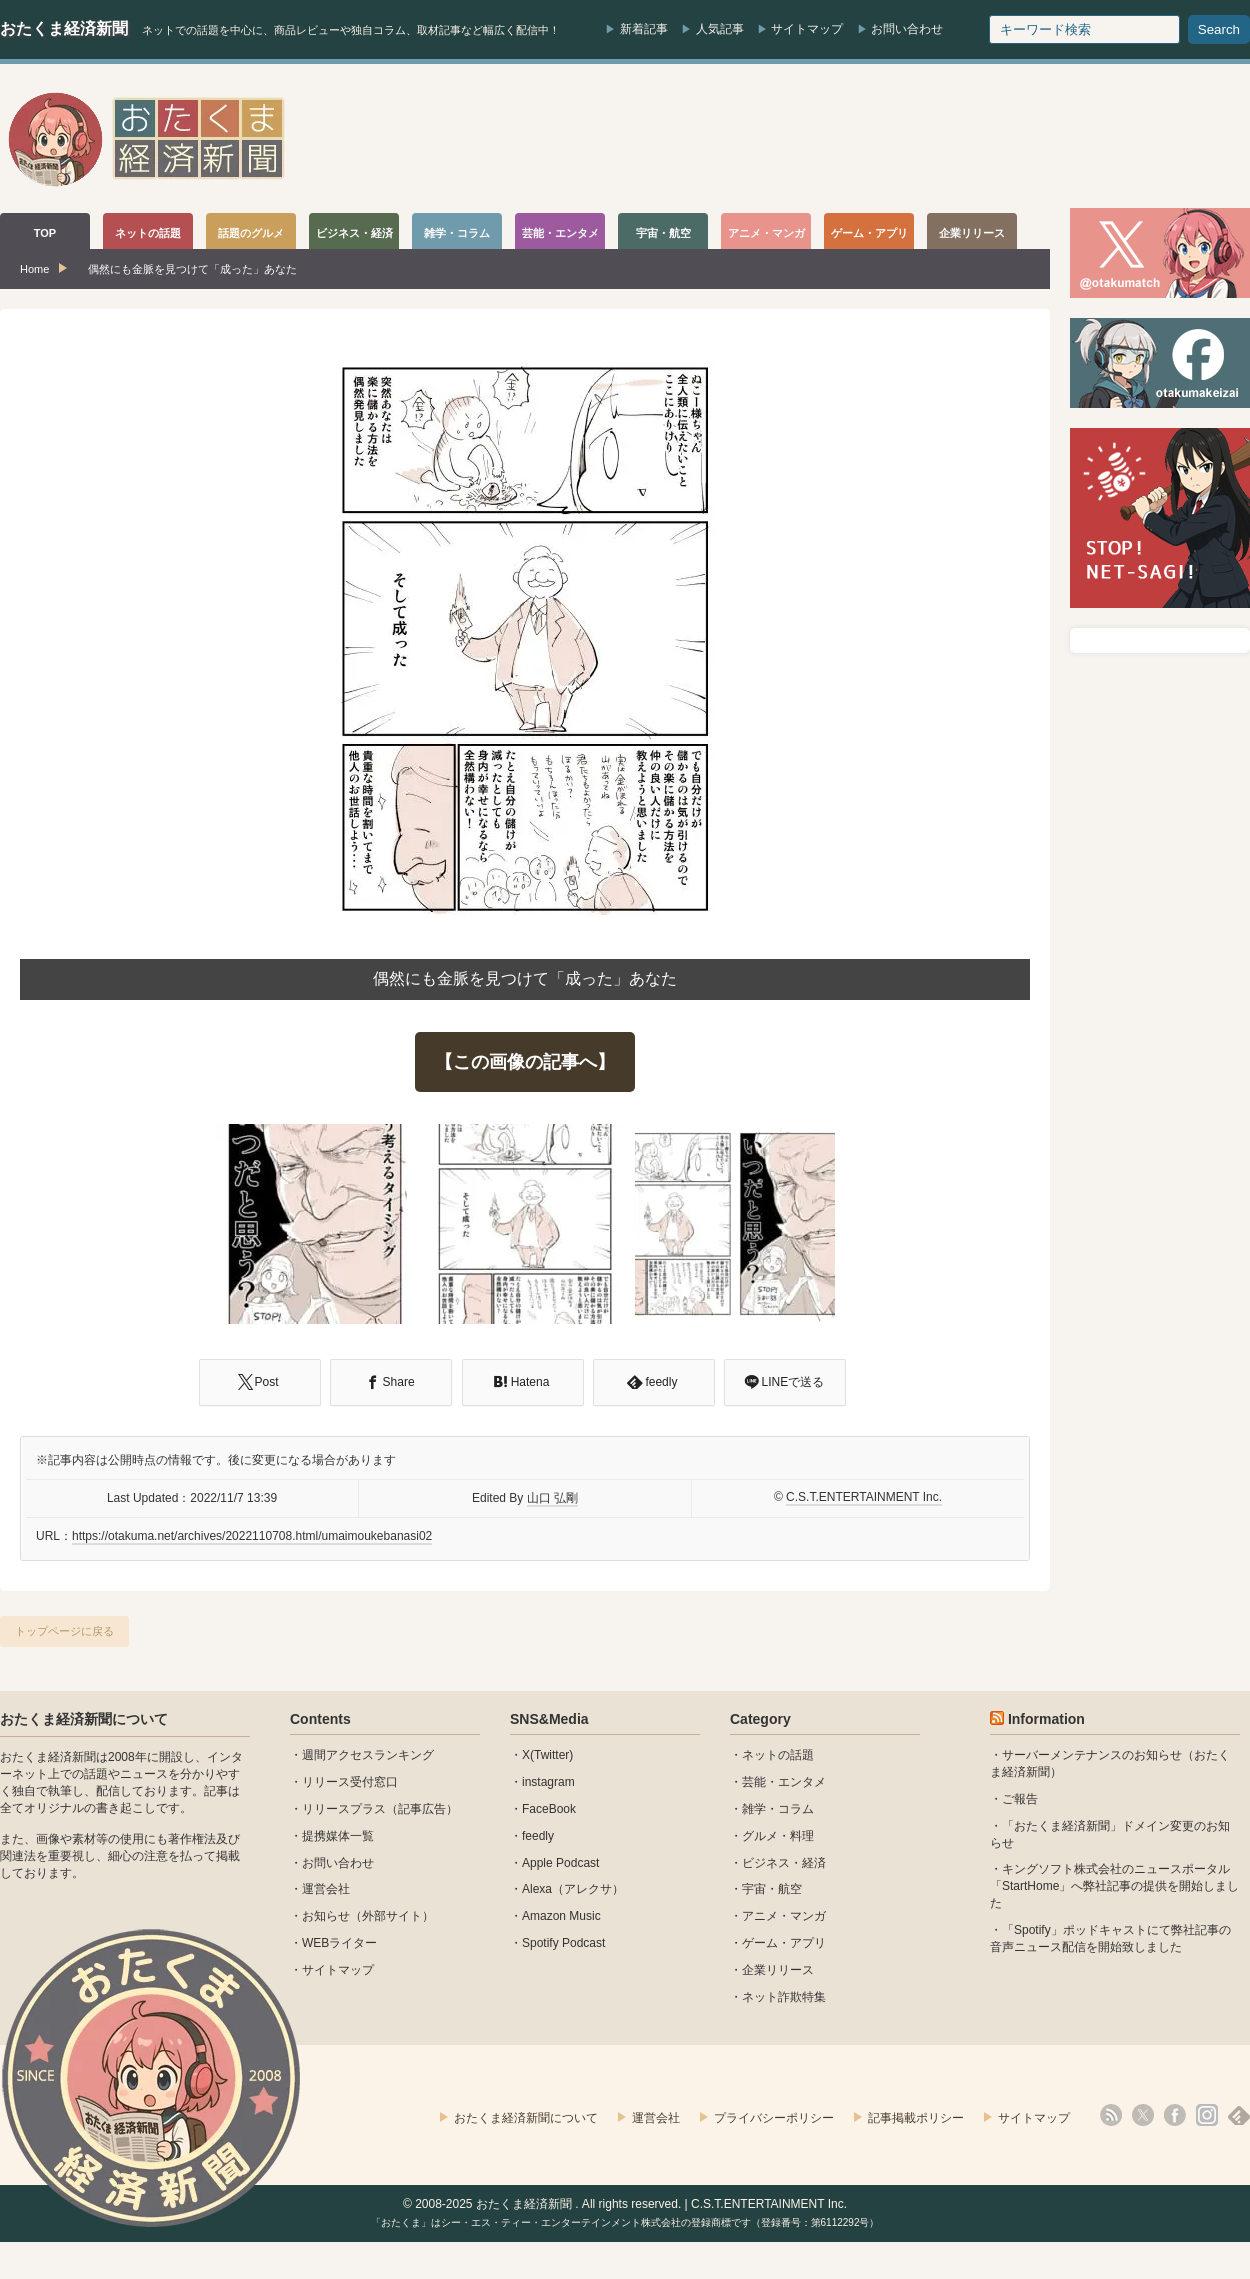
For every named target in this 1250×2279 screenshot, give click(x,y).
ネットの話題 (778, 1755)
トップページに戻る (64, 1631)
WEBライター (339, 1943)
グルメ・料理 (778, 1836)
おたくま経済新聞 (64, 28)
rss (1111, 2115)
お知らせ (326, 1916)
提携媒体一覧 (338, 1836)
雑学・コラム (778, 1809)
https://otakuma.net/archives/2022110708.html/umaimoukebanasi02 (252, 1536)
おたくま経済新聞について (84, 1719)
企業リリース (778, 1970)
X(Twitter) (547, 1755)
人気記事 (720, 29)
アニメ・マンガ (784, 1916)
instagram (548, 1782)
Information (1046, 1719)
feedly (538, 1836)
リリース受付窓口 (350, 1782)
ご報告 (1020, 1799)
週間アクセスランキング (368, 1755)
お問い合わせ (907, 29)
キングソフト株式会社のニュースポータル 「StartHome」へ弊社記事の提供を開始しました (1114, 1886)
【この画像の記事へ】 (525, 1062)
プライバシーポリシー (774, 2118)
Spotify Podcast (563, 1943)
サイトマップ (807, 29)
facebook (1175, 2115)
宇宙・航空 (772, 1889)
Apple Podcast (560, 1863)
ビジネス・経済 (784, 1863)
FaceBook (549, 1809)
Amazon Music (561, 1916)
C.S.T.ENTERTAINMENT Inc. (864, 1497)
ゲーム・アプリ (784, 1943)
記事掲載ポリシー (916, 2118)
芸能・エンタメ (784, 1782)
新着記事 (644, 29)
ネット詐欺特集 (784, 1997)
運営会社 (326, 1889)
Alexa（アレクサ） (573, 1889)
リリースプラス (344, 1809)
